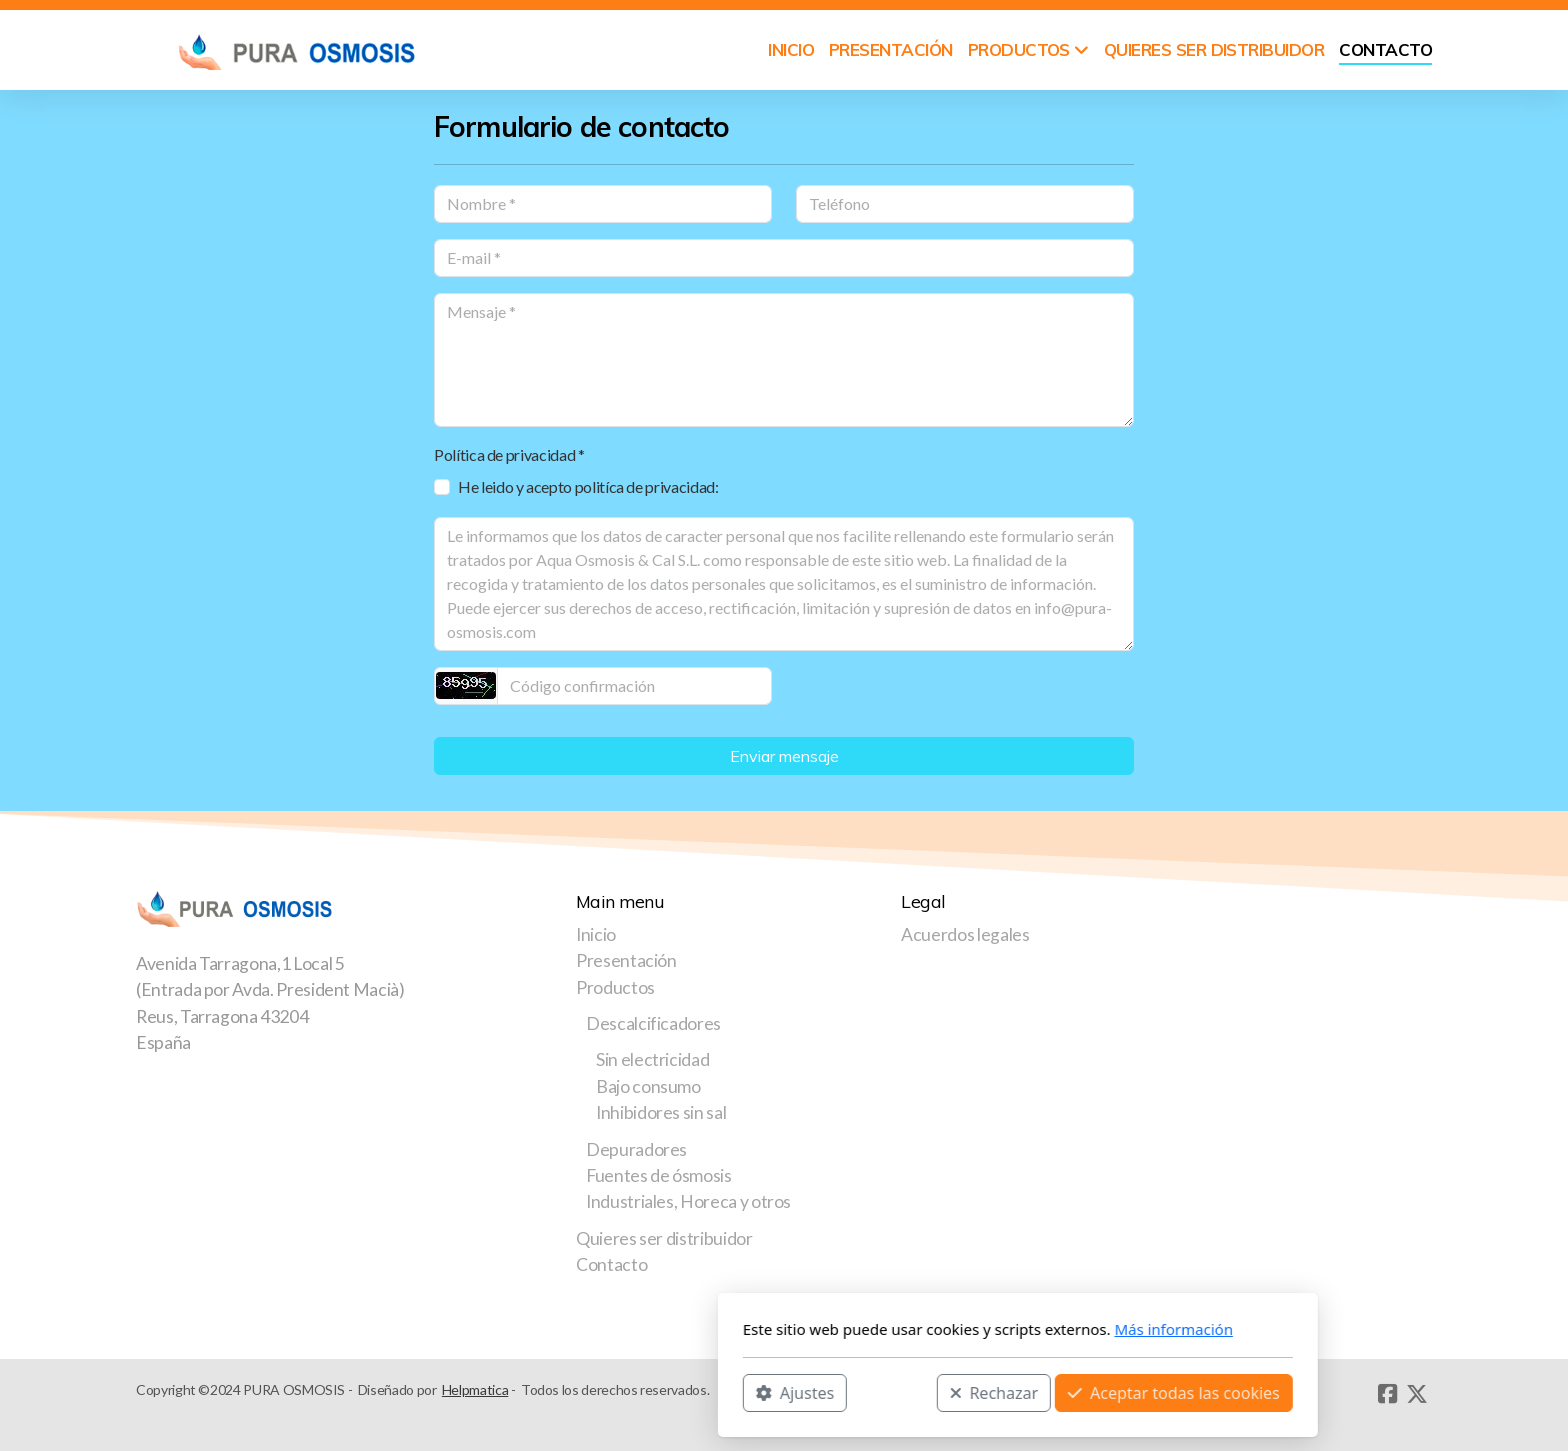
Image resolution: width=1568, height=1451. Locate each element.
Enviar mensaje (784, 756)
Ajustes (561, 1392)
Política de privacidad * (509, 454)
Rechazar (760, 1392)
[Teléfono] (965, 204)
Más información (940, 1329)
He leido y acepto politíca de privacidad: (588, 486)
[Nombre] (603, 204)
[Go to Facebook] (1387, 1394)
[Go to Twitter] (1417, 1394)
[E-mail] (784, 258)
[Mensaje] (784, 360)
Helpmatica (475, 1389)
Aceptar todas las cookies (940, 1392)
